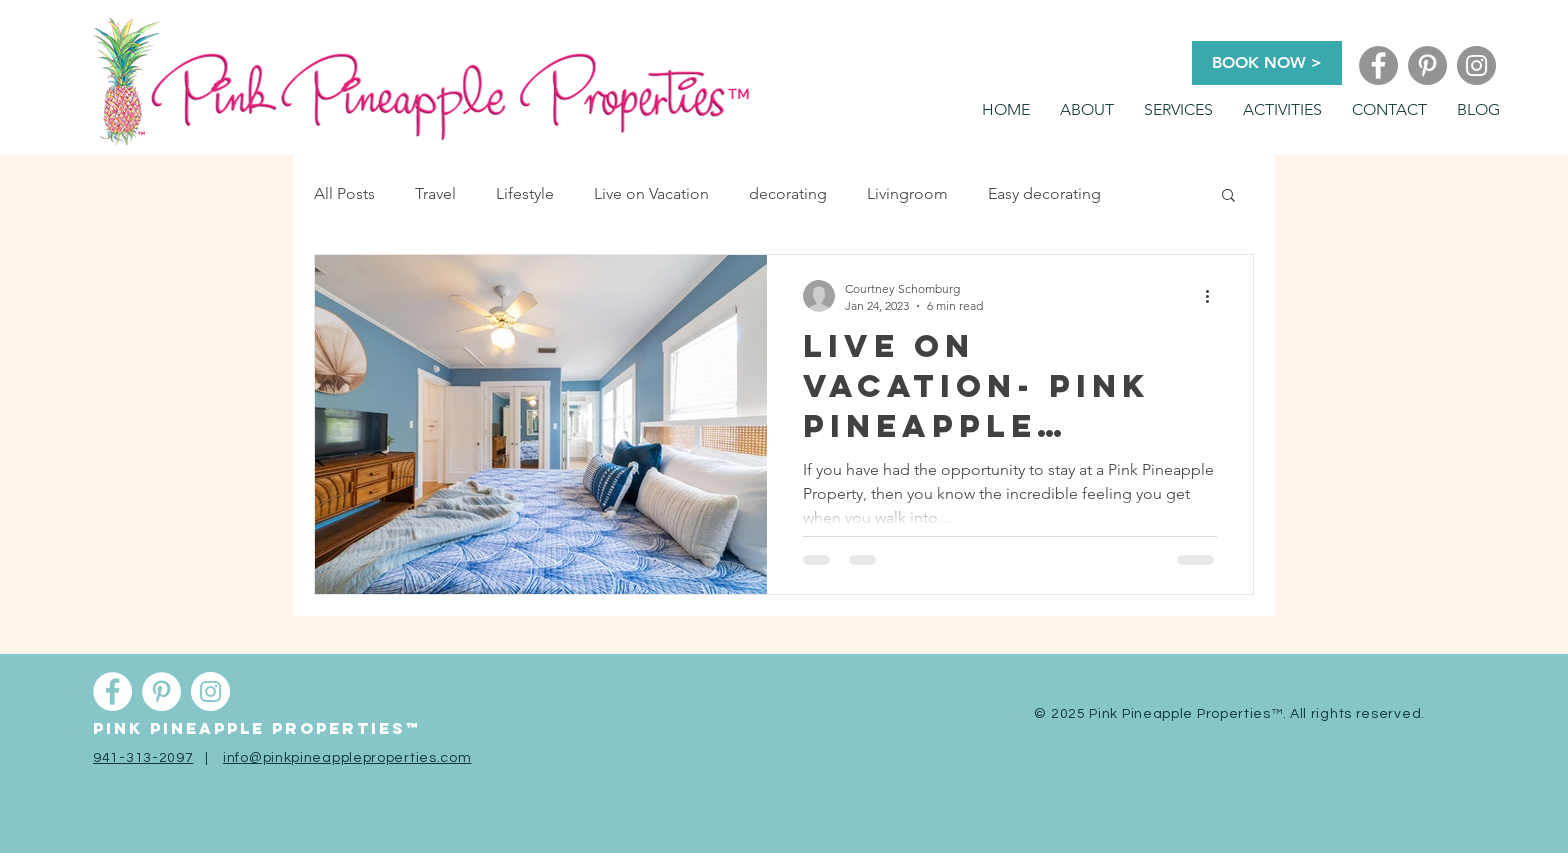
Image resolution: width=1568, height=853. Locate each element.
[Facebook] (1378, 65)
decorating (788, 193)
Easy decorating (1044, 193)
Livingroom (907, 193)
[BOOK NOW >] (1267, 63)
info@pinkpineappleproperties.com (347, 758)
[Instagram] (1476, 65)
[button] (1178, 110)
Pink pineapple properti (236, 728)
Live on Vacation (651, 193)
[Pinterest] (1427, 65)
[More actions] (1214, 296)
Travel (435, 193)
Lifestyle (525, 193)
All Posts (344, 193)
